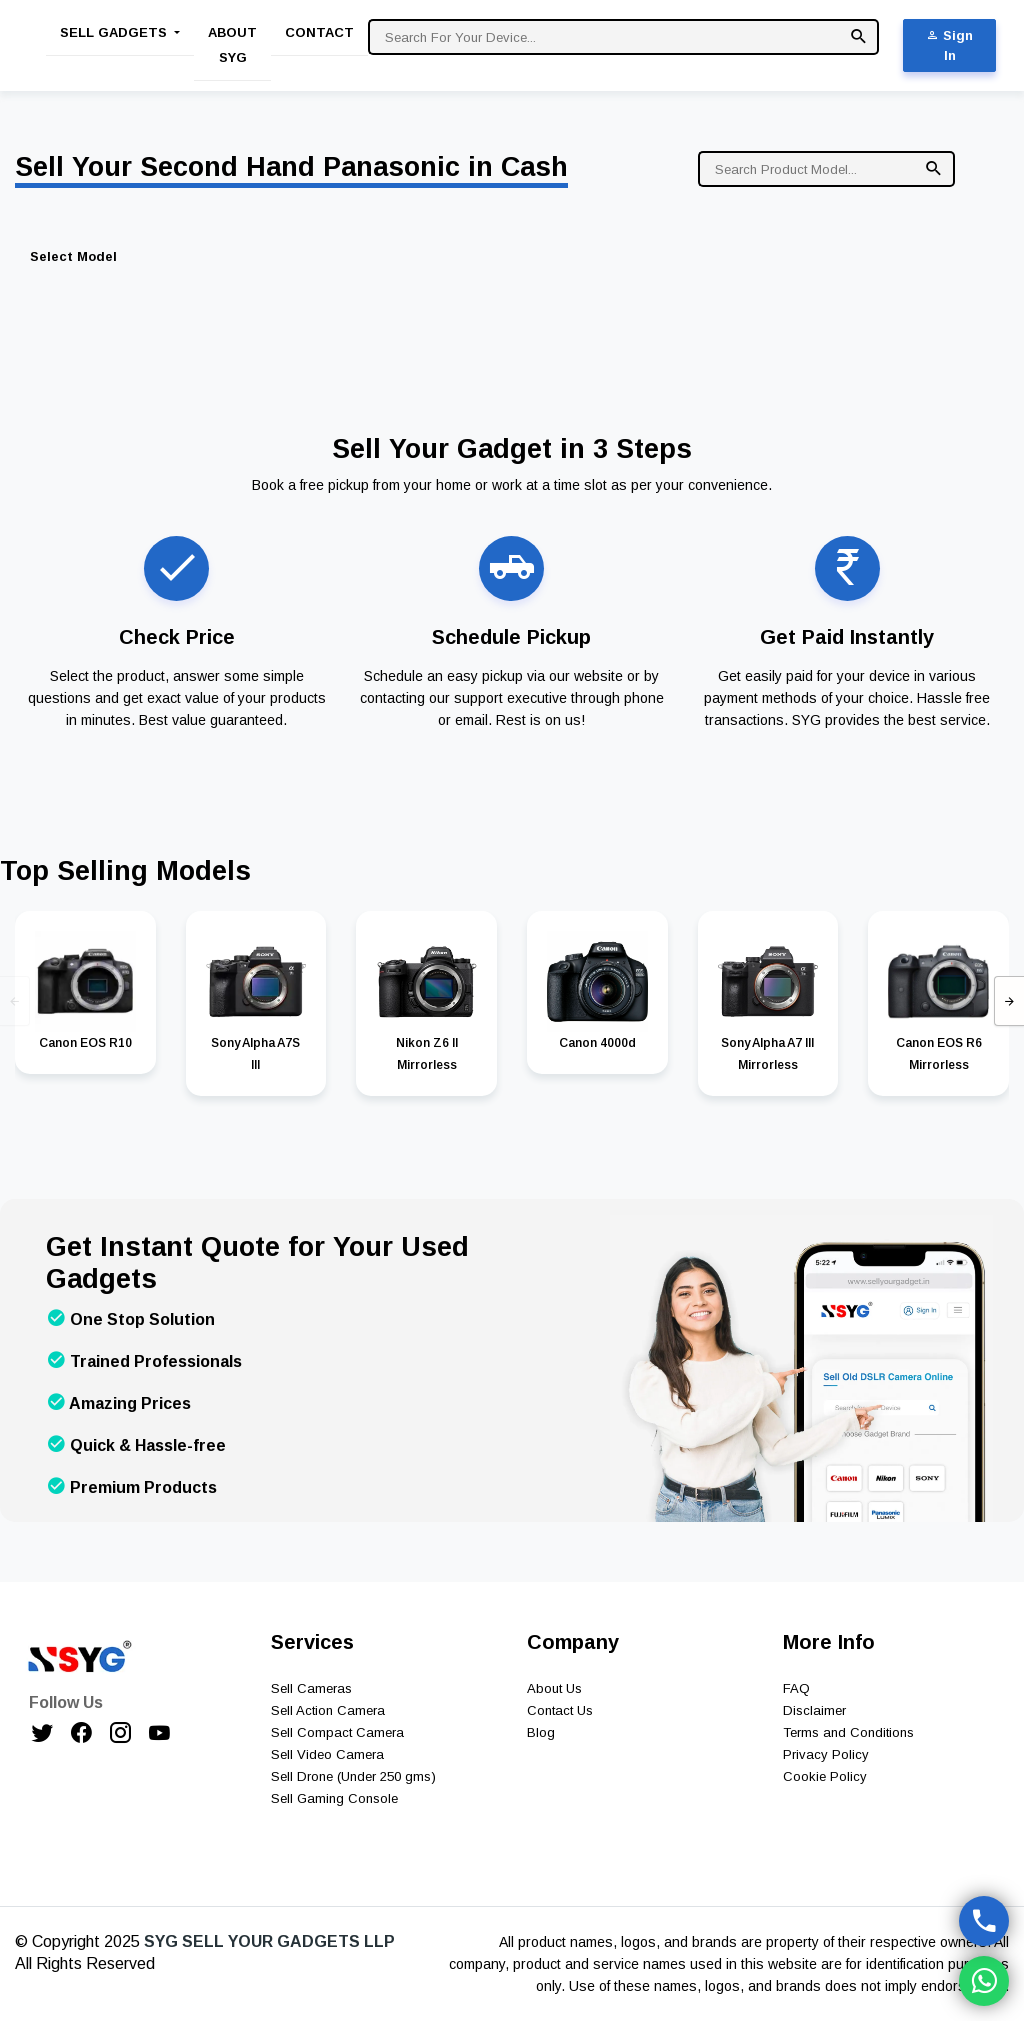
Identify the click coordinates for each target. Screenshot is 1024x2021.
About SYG (232, 45)
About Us (554, 1688)
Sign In (949, 45)
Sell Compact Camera (337, 1732)
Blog (541, 1732)
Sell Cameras (311, 1688)
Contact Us (560, 1710)
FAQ (796, 1688)
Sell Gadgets (115, 32)
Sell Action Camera (328, 1710)
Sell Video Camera (327, 1754)
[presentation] (15, 1001)
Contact (319, 32)
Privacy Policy (826, 1754)
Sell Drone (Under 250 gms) (353, 1776)
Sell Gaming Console (334, 1798)
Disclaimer (814, 1710)
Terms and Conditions (848, 1732)
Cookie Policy (825, 1776)
